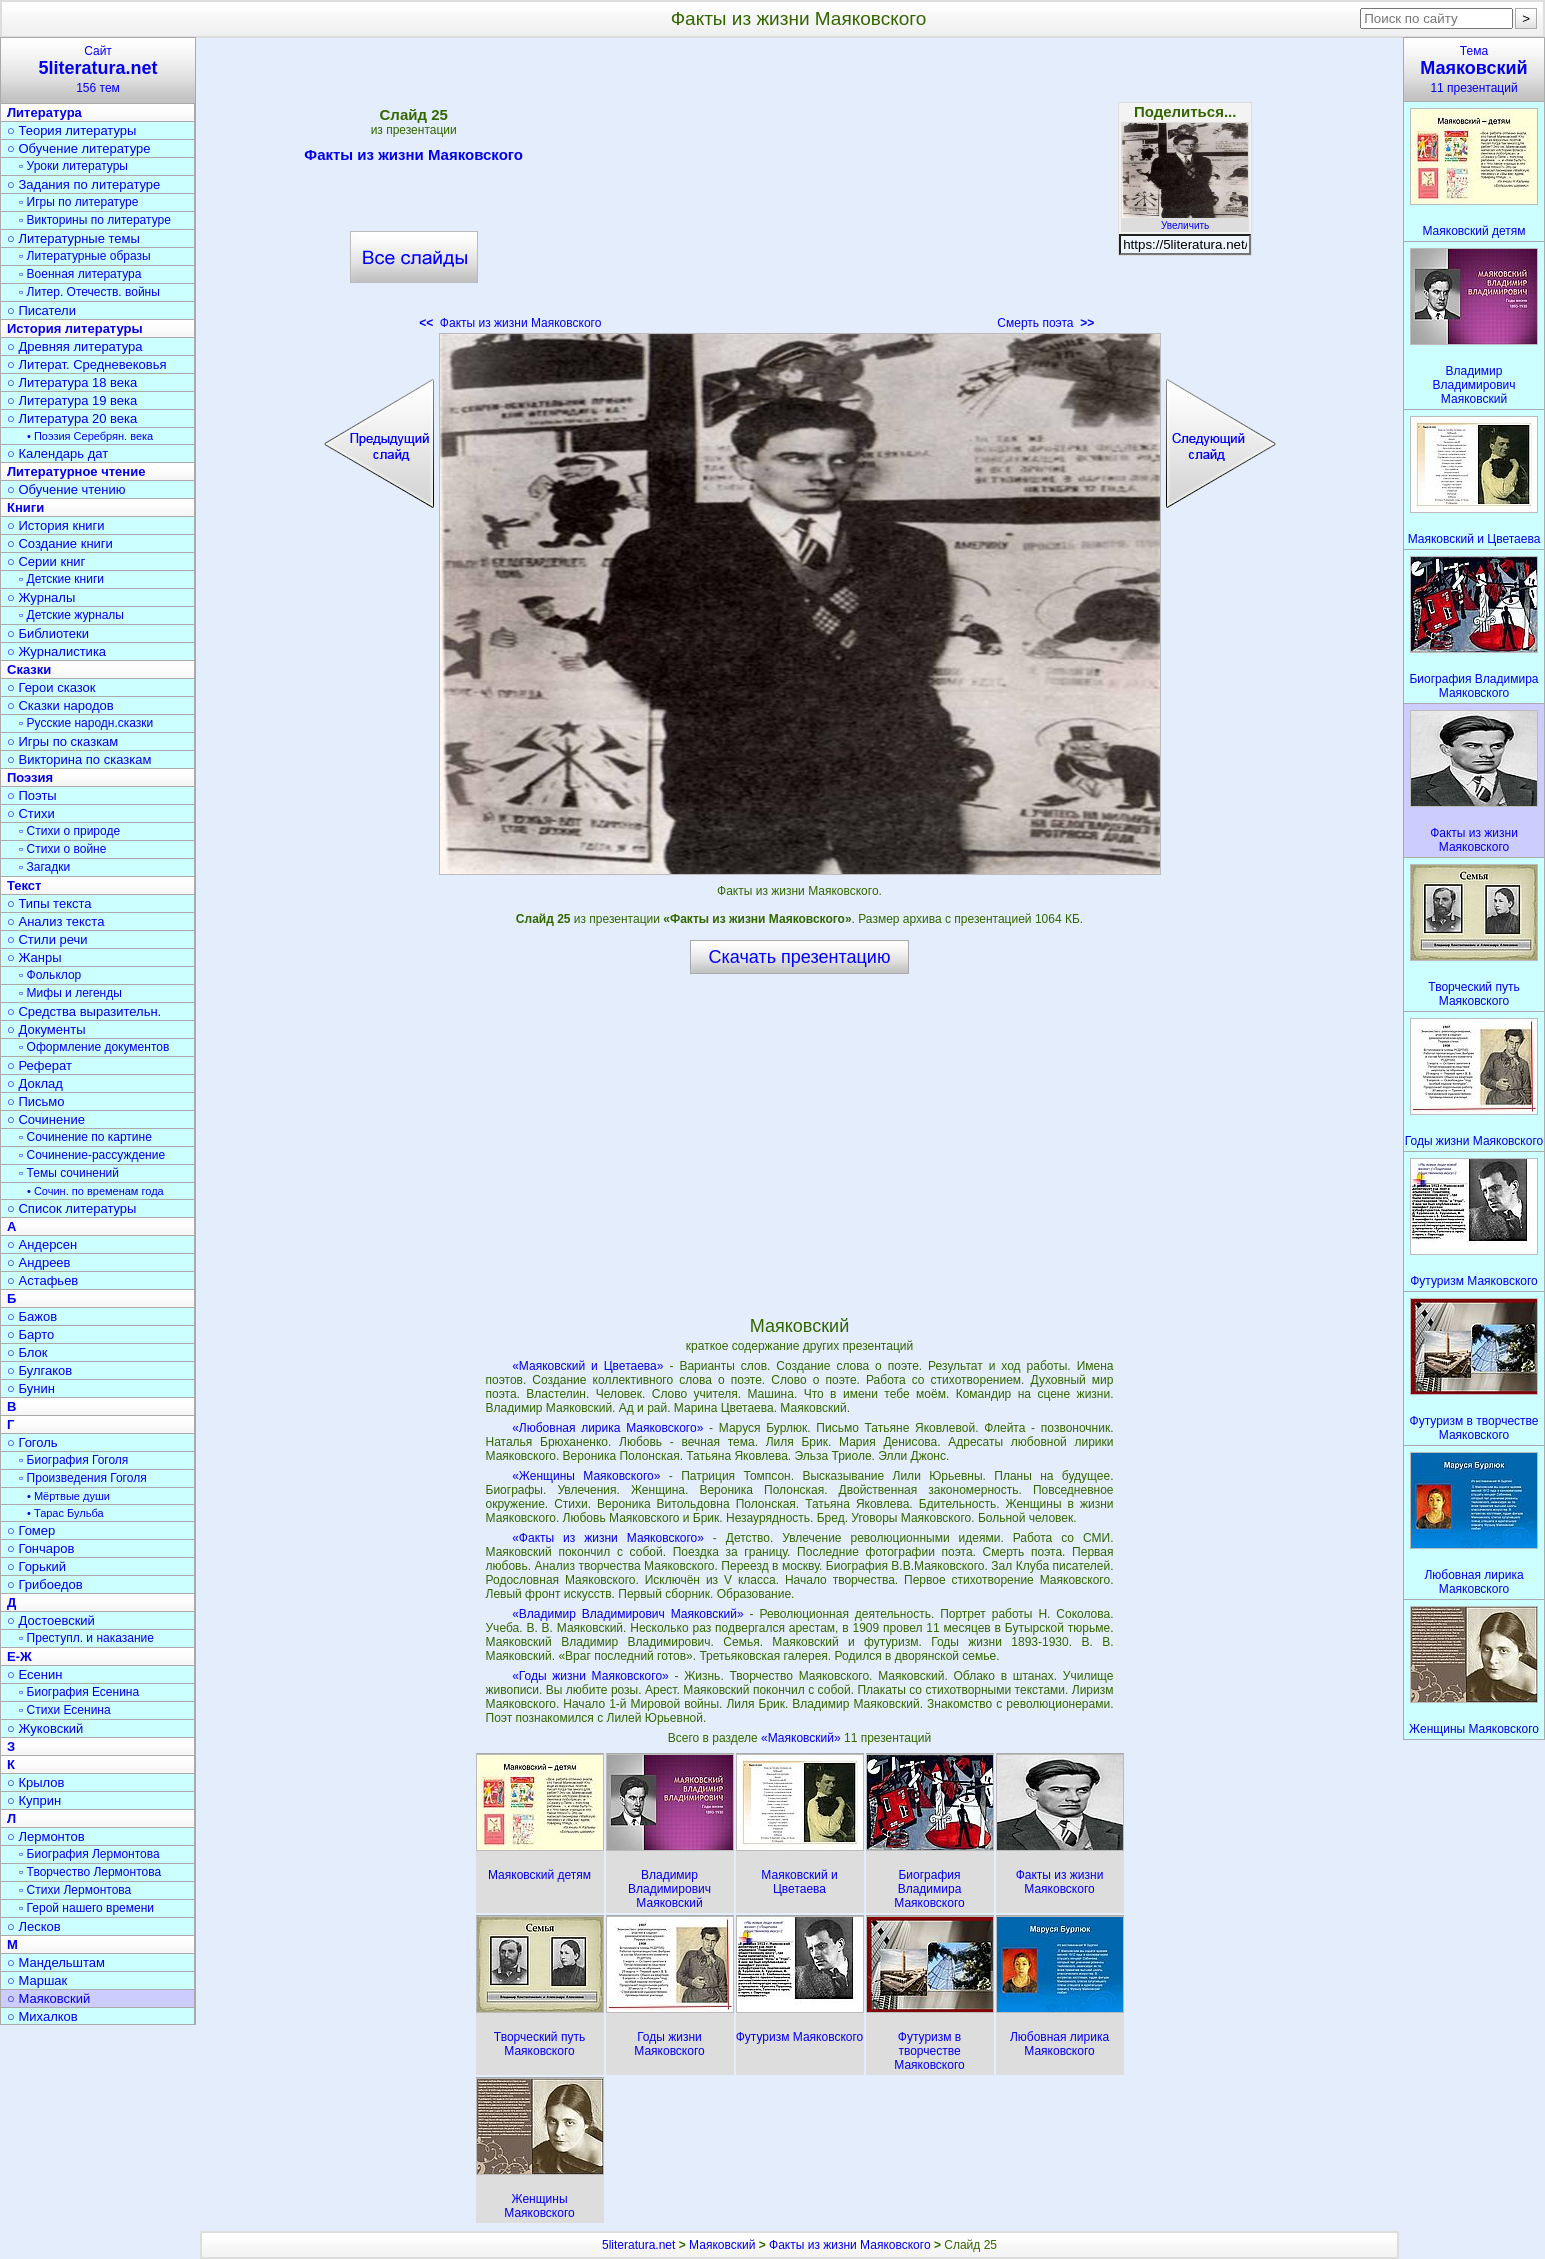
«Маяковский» (802, 1738)
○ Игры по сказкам (62, 741)
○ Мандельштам (56, 1962)
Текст (24, 885)
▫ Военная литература (80, 274)
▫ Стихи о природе (69, 831)
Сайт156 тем (98, 69)
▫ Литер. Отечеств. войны (89, 292)
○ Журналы (41, 597)
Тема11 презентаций (1474, 69)
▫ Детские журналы (71, 615)
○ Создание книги (60, 543)
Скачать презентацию (800, 957)
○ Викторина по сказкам (79, 759)
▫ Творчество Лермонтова (90, 1872)
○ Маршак (37, 1980)
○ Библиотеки (48, 633)
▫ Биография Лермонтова (89, 1854)
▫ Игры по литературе (78, 202)
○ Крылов (35, 1782)
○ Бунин (31, 1388)
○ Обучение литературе (79, 148)
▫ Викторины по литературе (95, 220)
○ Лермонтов (46, 1836)
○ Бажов (32, 1316)
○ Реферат (39, 1065)
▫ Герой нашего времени (86, 1908)
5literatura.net (638, 2245)
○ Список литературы (71, 1208)
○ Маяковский (48, 1998)
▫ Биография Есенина (79, 1692)
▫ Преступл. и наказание (86, 1638)
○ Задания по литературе (83, 184)
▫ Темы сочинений (69, 1173)
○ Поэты (32, 795)
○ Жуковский (45, 1728)
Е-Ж (19, 1656)
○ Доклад (35, 1083)
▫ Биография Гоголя (73, 1460)
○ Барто (30, 1334)
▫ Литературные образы (85, 256)
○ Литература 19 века (72, 400)
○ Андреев (39, 1262)
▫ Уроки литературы (73, 166)
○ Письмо (36, 1101)
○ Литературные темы (73, 238)
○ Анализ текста (55, 921)
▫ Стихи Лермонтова (75, 1890)
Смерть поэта (1045, 323)
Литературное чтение (76, 471)
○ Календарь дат (57, 453)
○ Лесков (34, 1926)
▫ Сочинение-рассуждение (92, 1155)
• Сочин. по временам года (95, 1191)
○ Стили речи (47, 939)
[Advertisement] (799, 190)
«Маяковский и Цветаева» (587, 1366)
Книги (25, 507)
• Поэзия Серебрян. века (90, 436)
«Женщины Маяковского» (586, 1476)
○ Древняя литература (74, 346)
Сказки (29, 669)
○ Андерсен (42, 1244)
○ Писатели (41, 310)
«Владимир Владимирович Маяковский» (627, 1614)
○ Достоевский (51, 1620)
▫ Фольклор (50, 975)
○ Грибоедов (45, 1584)
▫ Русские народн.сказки (86, 723)
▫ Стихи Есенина (65, 1710)
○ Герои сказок (51, 687)
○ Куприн (34, 1800)
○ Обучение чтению (66, 489)
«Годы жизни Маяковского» (590, 1676)
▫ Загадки (44, 867)
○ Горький (36, 1566)
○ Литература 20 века (72, 418)
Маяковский (722, 2245)
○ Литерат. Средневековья (87, 364)
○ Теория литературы (71, 130)
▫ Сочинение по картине (85, 1137)
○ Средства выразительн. (84, 1011)
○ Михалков (42, 2016)
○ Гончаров (40, 1548)
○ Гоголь (32, 1442)
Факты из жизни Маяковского (413, 158)
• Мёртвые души (68, 1496)
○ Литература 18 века (72, 382)
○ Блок (27, 1352)
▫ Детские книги (61, 579)
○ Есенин (34, 1674)
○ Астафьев (42, 1280)
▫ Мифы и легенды (70, 993)
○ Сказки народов (60, 705)
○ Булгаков (39, 1370)
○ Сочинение (46, 1119)
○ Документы (46, 1029)
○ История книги (56, 525)
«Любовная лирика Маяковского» (607, 1428)
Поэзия (30, 777)
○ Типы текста (49, 903)
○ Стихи (31, 813)
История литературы (75, 328)
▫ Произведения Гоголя (83, 1478)
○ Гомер (31, 1530)
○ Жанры (34, 957)
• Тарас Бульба (65, 1513)
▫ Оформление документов (94, 1047)
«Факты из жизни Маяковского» (608, 1538)
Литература (44, 112)
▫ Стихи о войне (62, 849)
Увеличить (1185, 220)
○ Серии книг (46, 561)
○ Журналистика (56, 651)
